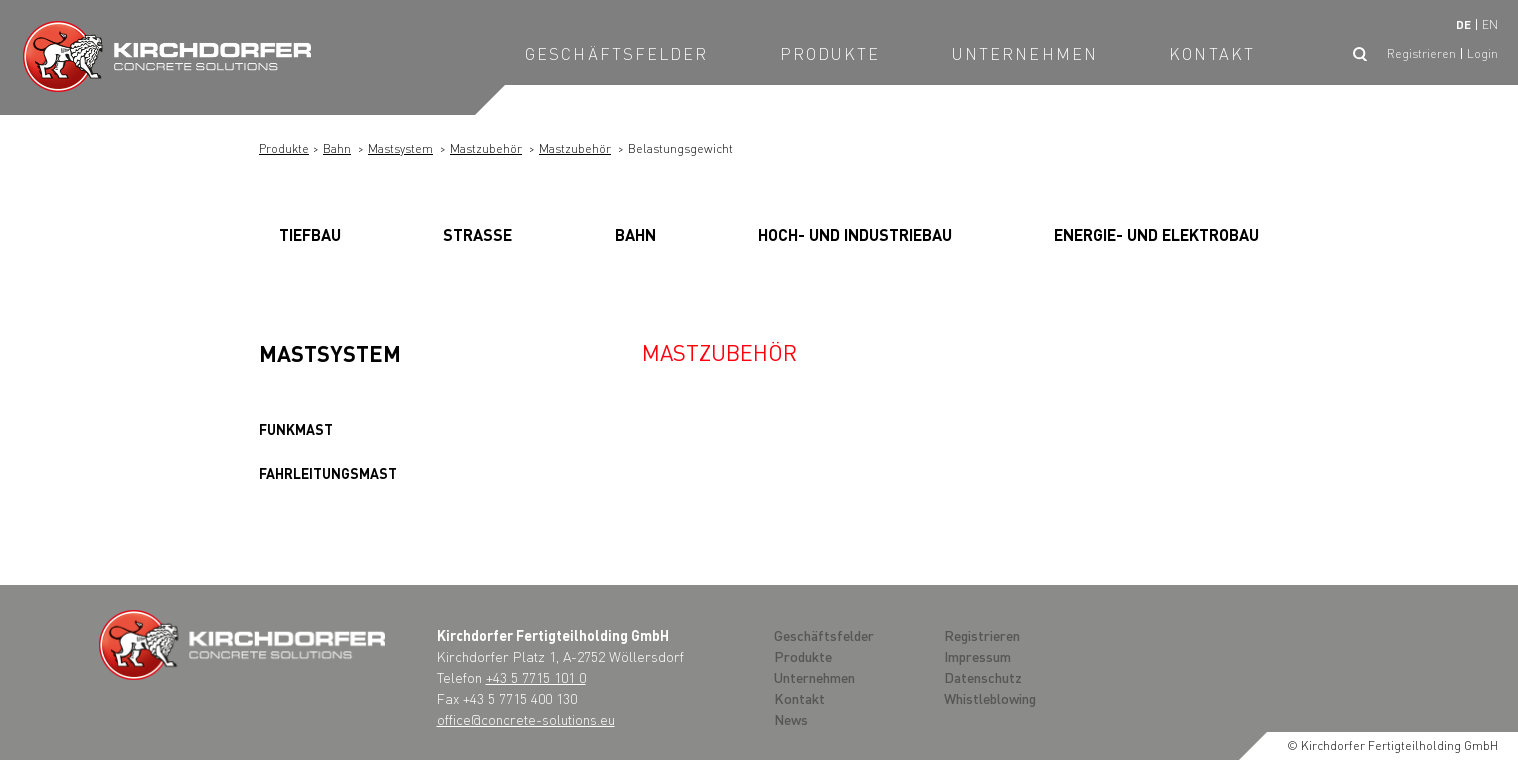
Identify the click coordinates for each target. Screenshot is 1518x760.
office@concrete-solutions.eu (526, 719)
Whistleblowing (990, 698)
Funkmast (296, 429)
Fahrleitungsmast (328, 473)
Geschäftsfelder (617, 53)
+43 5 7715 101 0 (536, 677)
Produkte (830, 53)
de (1463, 24)
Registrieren (1421, 53)
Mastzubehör (486, 148)
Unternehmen (1025, 53)
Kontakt (1212, 53)
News (791, 719)
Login (1482, 53)
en (1490, 24)
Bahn (337, 148)
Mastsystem (400, 148)
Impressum (977, 656)
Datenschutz (983, 677)
